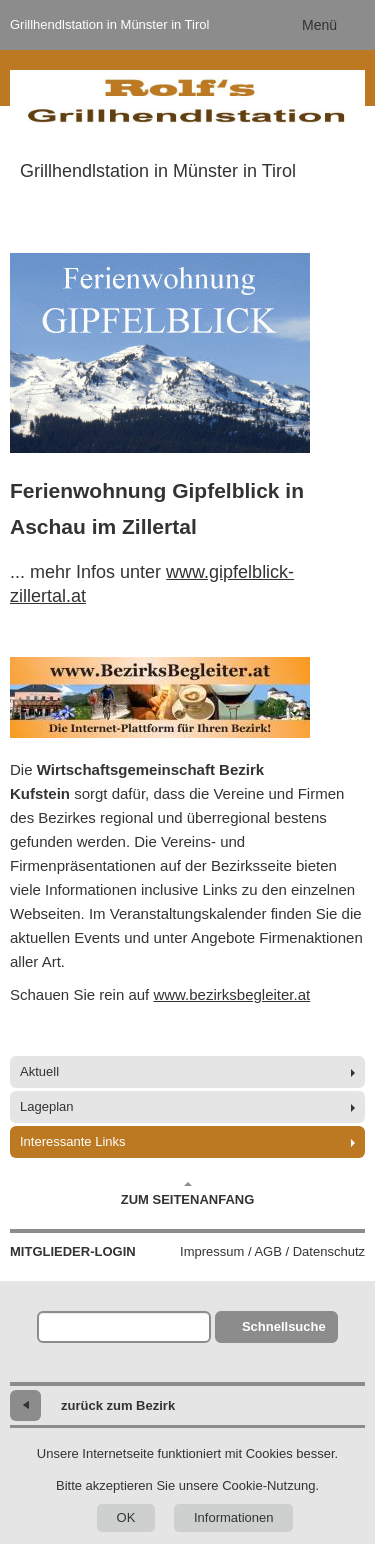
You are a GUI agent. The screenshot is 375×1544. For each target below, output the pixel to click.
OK (126, 1517)
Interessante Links (73, 1141)
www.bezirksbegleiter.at (231, 994)
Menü (319, 25)
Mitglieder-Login (73, 1251)
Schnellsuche (284, 1326)
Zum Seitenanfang (188, 1194)
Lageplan (47, 1106)
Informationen (234, 1517)
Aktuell (39, 1071)
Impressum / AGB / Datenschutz (272, 1251)
